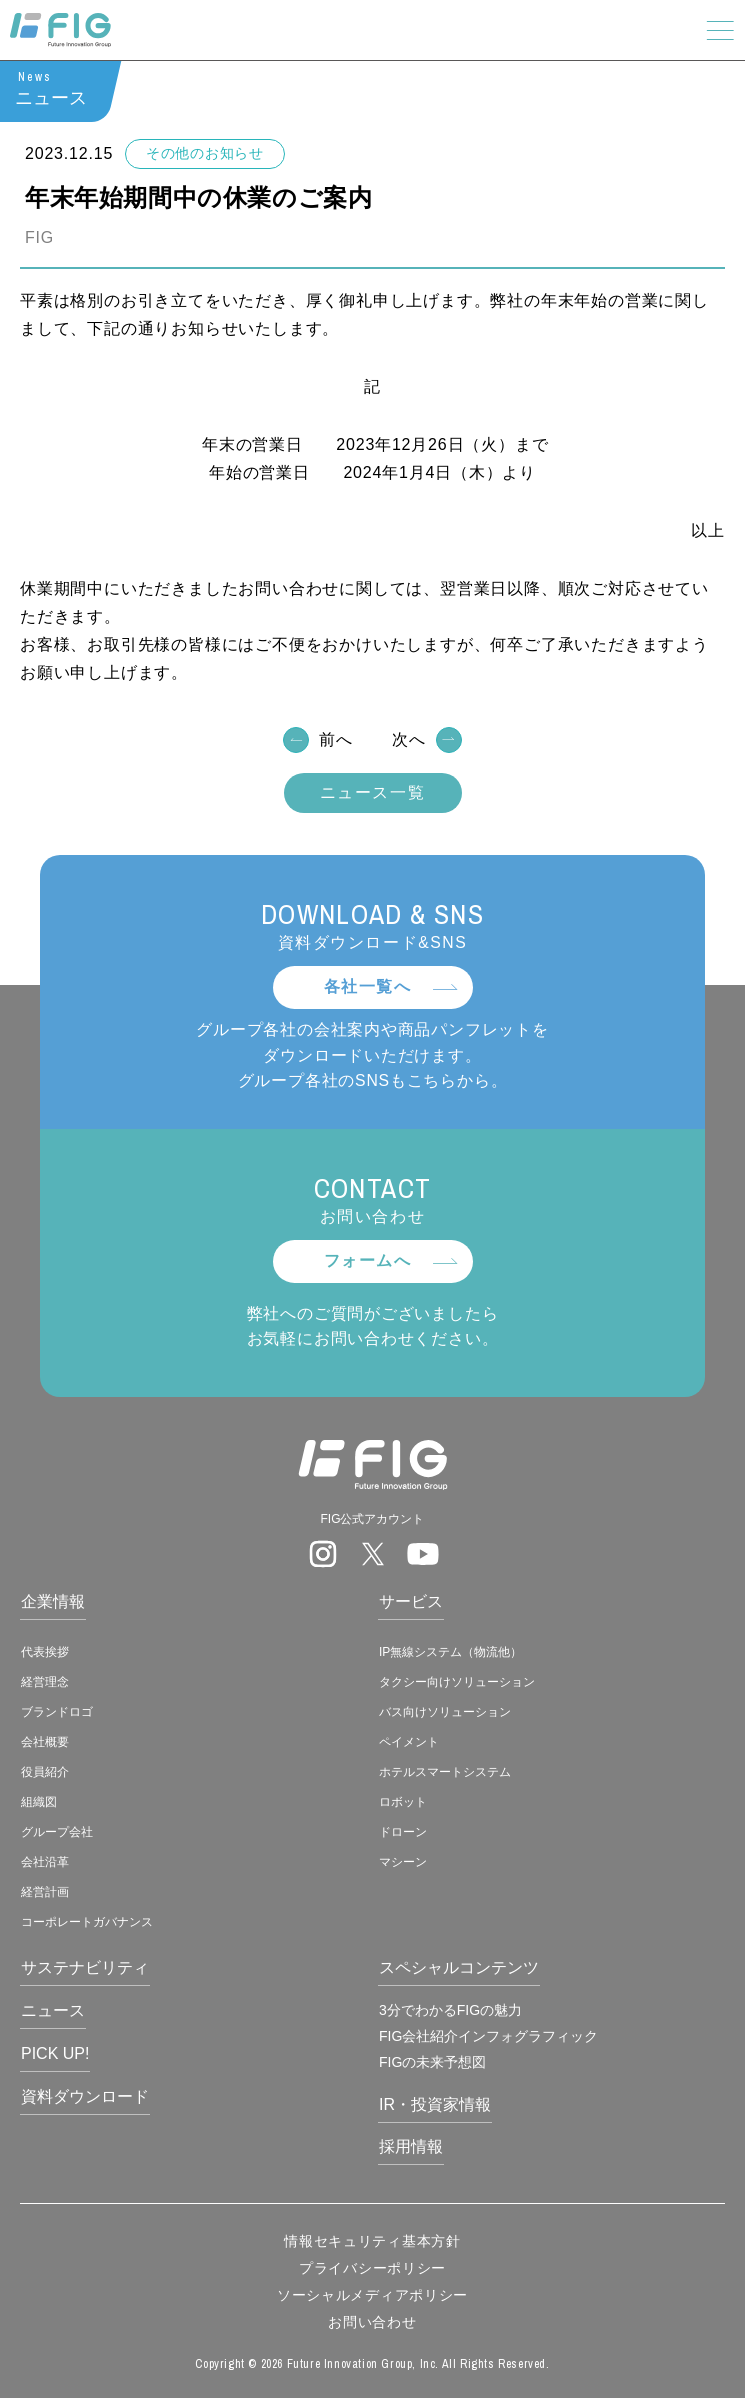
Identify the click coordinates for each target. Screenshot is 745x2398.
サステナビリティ (85, 1967)
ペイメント (409, 1742)
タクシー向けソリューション (457, 1682)
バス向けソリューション (445, 1712)
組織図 (39, 1802)
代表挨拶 (45, 1652)
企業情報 (53, 1601)
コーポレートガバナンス (87, 1922)
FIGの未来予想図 (432, 2062)
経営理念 (45, 1682)
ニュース (53, 2010)
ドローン (403, 1832)
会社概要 (45, 1742)
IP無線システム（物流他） (450, 1652)
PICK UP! (55, 2053)
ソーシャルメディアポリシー (372, 2295)
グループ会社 (57, 1832)
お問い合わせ (372, 2322)
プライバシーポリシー (372, 2268)
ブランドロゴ (57, 1712)
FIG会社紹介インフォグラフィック (488, 2036)
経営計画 (45, 1892)
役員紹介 (45, 1772)
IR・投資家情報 (435, 2104)
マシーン (403, 1862)
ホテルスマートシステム (445, 1772)
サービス (411, 1601)
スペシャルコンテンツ (459, 1967)
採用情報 (411, 2146)
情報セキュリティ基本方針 (372, 2241)
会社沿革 (45, 1862)
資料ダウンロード (85, 2096)
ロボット (403, 1802)
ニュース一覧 (373, 793)
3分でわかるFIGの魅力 (450, 2010)
